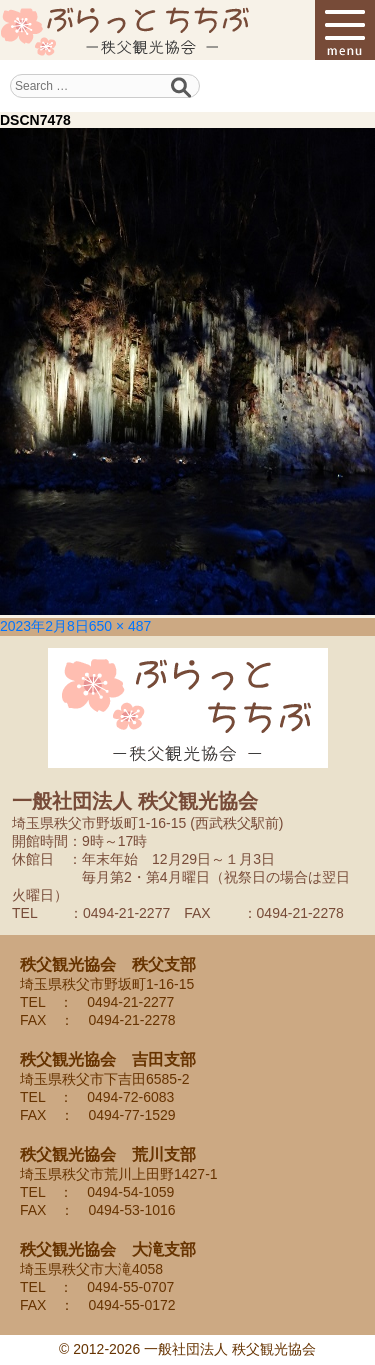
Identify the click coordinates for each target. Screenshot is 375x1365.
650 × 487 (120, 626)
